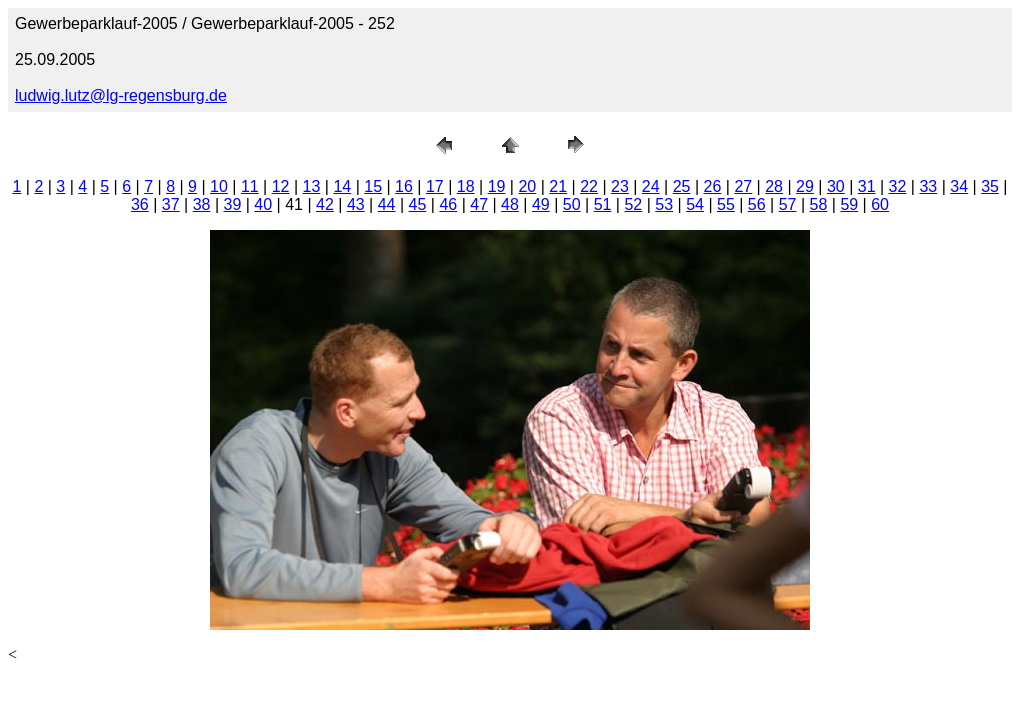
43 (356, 204)
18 (466, 186)
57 (788, 204)
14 (342, 186)
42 (325, 204)
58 (819, 204)
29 (805, 186)
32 (898, 186)
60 (880, 204)
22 (589, 186)
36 (140, 204)
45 (418, 204)
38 (202, 204)
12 (281, 186)
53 (664, 204)
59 (849, 204)
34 (959, 186)
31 (867, 186)
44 (387, 204)
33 (928, 186)
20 (527, 186)
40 (263, 204)
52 (633, 204)
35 (990, 186)
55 (726, 204)
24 (651, 186)
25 (682, 186)
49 (541, 204)
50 (572, 204)
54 (695, 204)
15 (373, 186)
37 (171, 204)
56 (757, 204)
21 (558, 186)
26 (713, 186)
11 (250, 186)
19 (497, 186)
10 (219, 186)
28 (774, 186)
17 (435, 186)
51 (603, 204)
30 (836, 186)
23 (620, 186)
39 (233, 204)
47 (479, 204)
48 (510, 204)
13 (312, 186)
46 (448, 204)
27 (743, 186)
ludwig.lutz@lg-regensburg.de (121, 95)
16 (404, 186)
